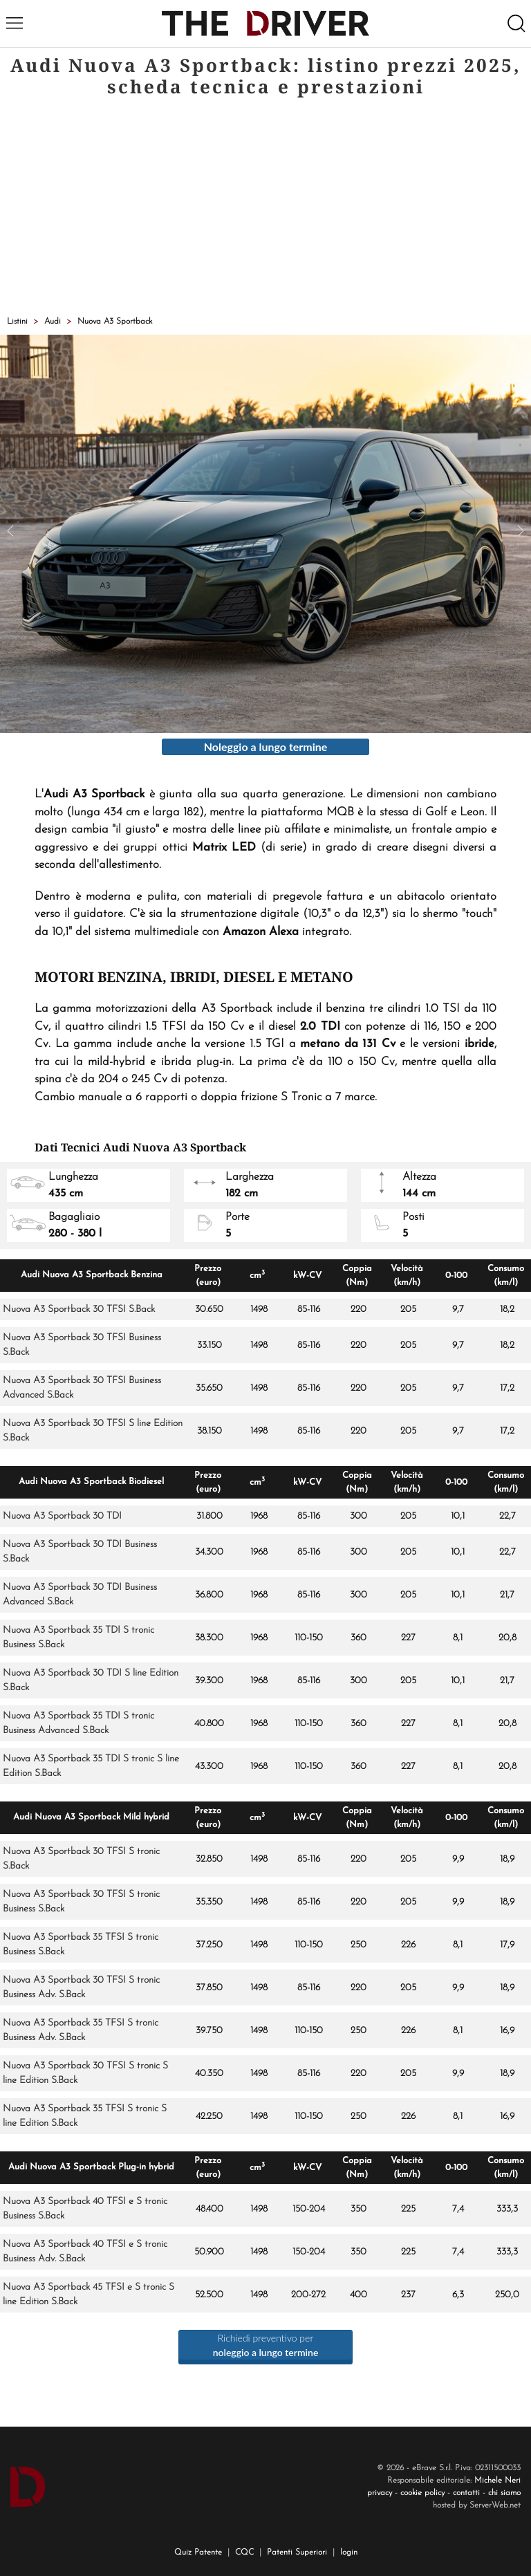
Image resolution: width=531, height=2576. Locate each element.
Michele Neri (497, 2480)
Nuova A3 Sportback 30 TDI (62, 1516)
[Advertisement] (265, 208)
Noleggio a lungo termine (266, 746)
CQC (244, 2552)
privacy (379, 2493)
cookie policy (422, 2493)
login (348, 2552)
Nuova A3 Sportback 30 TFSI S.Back (79, 1309)
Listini (17, 321)
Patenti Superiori (297, 2552)
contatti (466, 2493)
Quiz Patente (198, 2552)
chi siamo (504, 2493)
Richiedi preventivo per (266, 2345)
